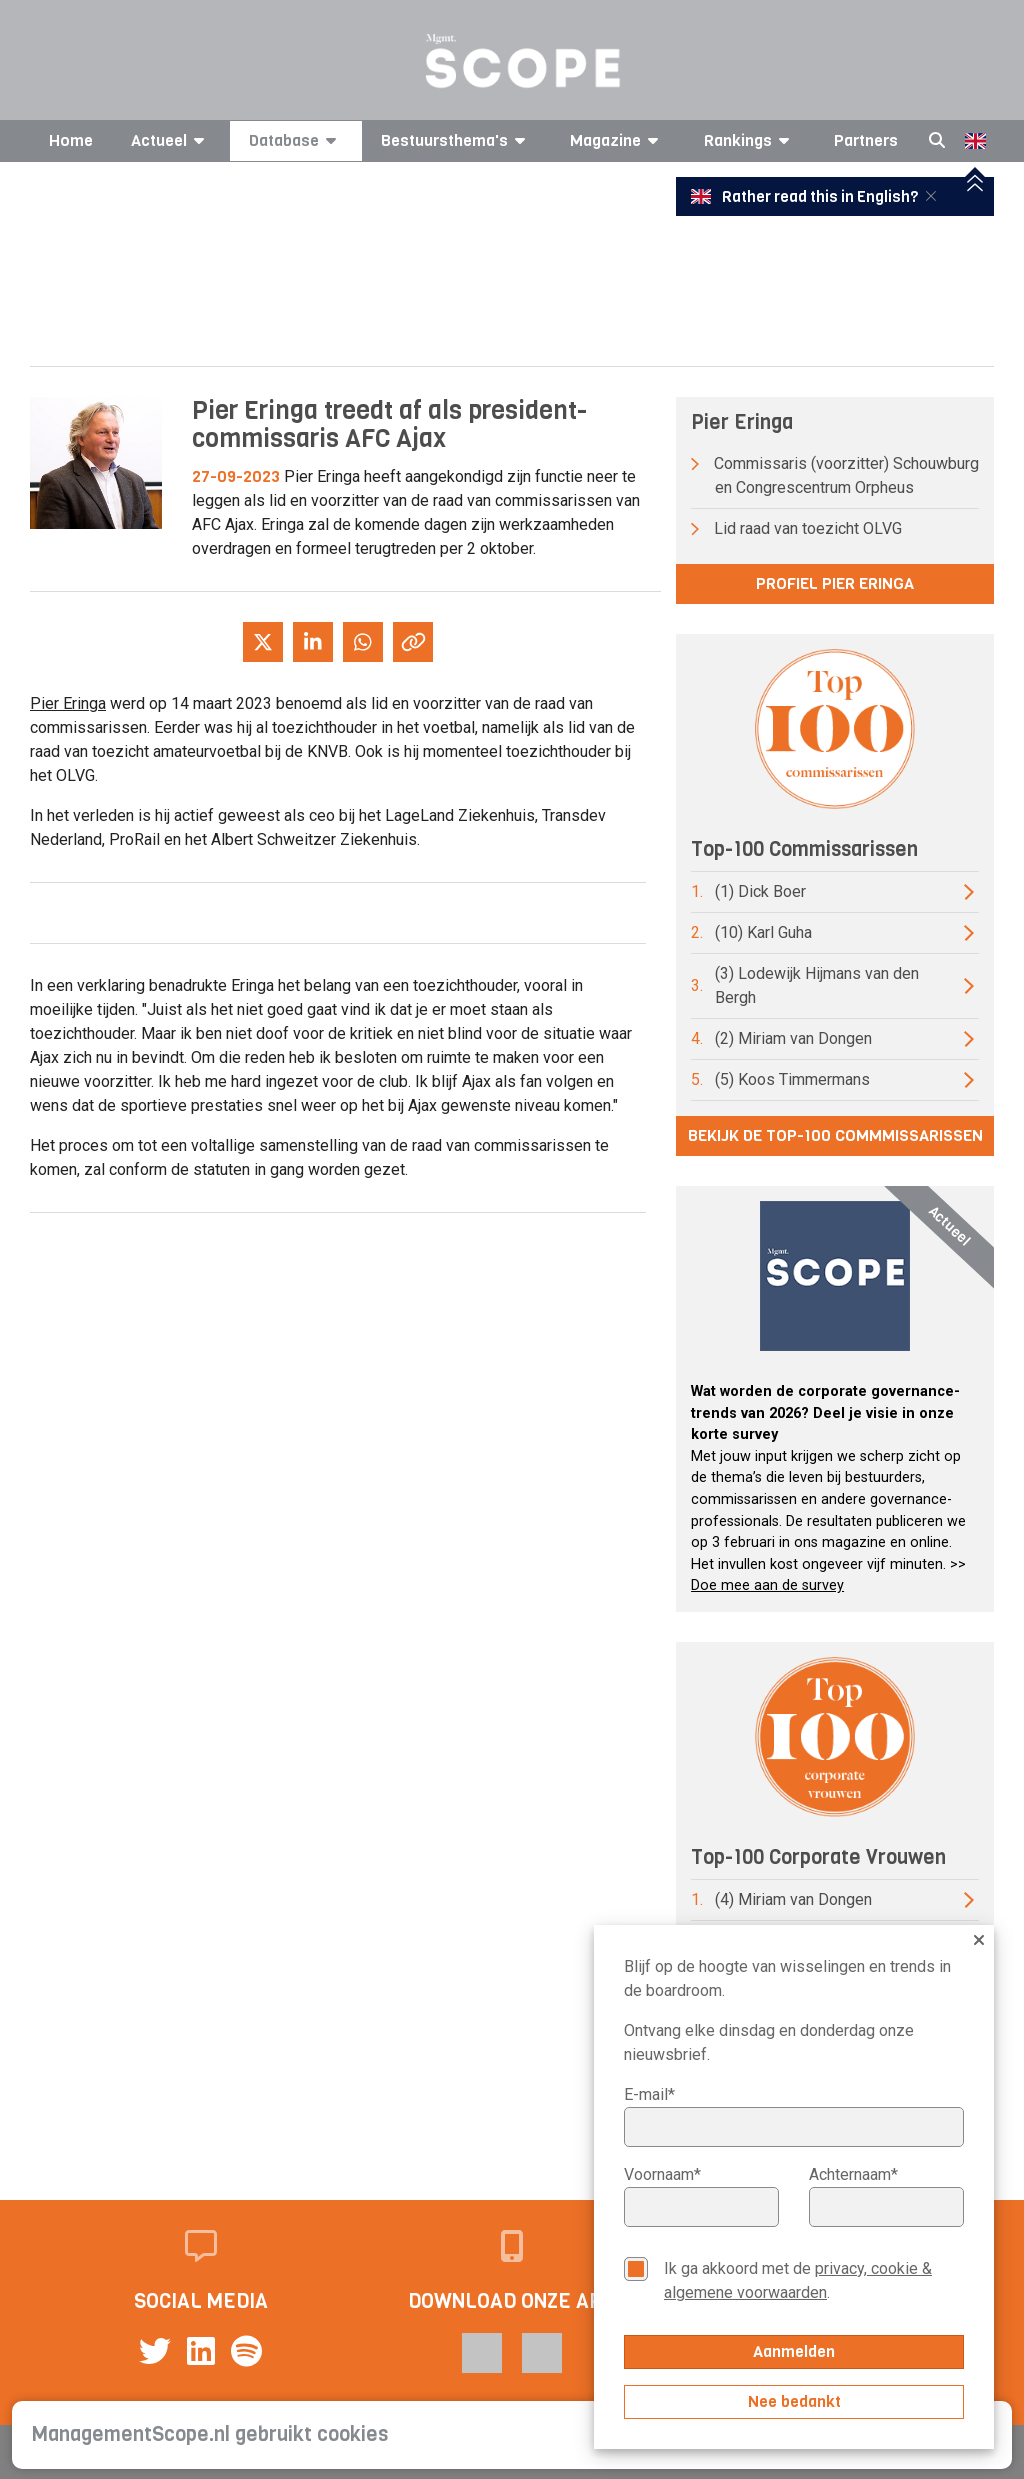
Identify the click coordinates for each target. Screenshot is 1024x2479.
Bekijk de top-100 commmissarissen (835, 1135)
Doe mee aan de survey (767, 1585)
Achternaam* (853, 2174)
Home (71, 140)
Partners (866, 140)
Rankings (750, 140)
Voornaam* (662, 2174)
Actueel (171, 140)
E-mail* (649, 2094)
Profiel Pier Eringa (835, 583)
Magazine (617, 140)
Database (296, 140)
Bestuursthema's (456, 140)
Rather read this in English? (806, 197)
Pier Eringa (68, 703)
